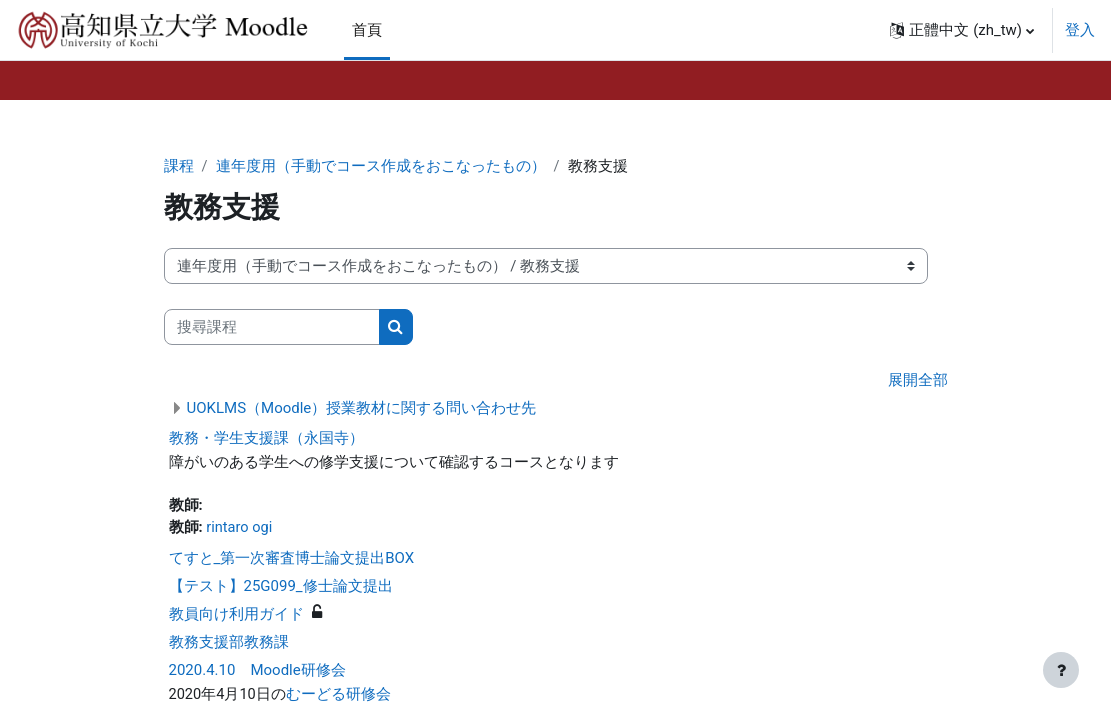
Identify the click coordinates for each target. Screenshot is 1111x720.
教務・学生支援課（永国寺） (266, 439)
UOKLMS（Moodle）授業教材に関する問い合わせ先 (362, 409)
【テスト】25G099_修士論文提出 (281, 589)
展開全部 (918, 382)
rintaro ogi (240, 530)
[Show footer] (1061, 670)
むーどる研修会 (339, 698)
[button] (962, 30)
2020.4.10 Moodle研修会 (257, 673)
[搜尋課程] (272, 328)
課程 (179, 167)
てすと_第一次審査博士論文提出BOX (292, 561)
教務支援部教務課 (229, 645)
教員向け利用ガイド (236, 617)
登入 (1080, 30)
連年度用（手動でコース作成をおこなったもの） (381, 167)
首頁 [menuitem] (367, 30)
